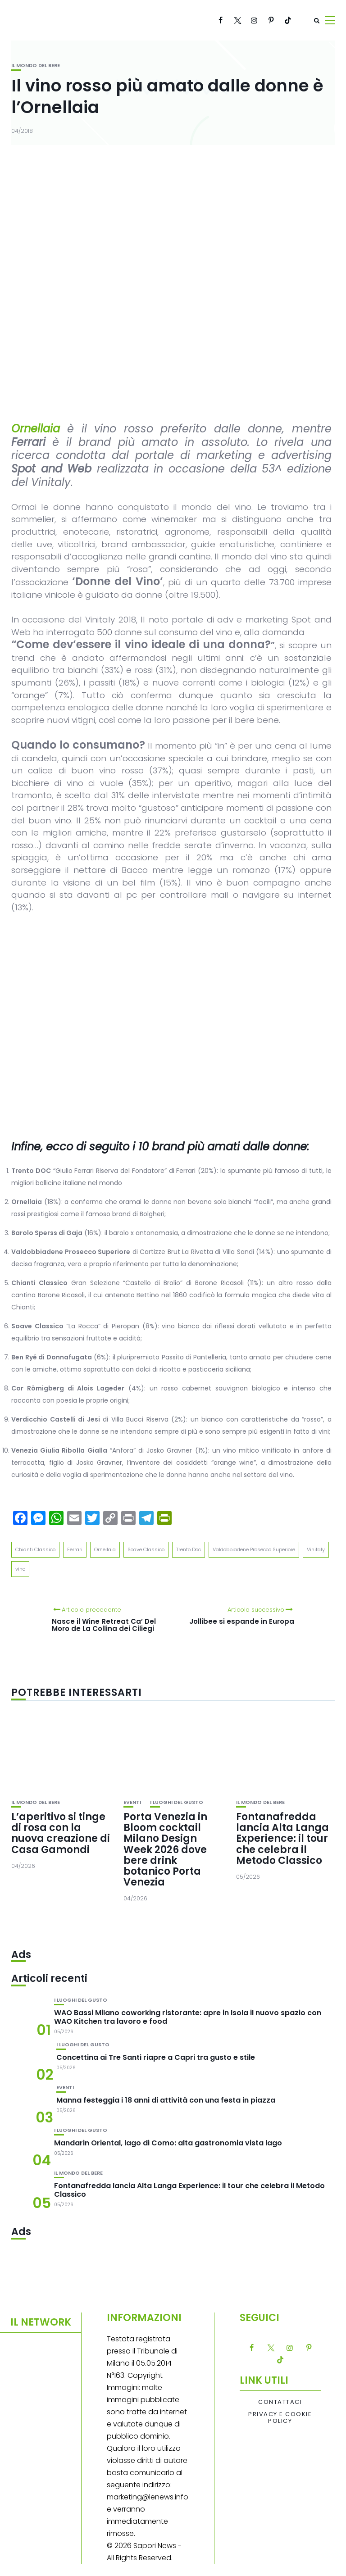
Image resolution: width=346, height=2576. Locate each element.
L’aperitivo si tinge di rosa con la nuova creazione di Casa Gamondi (60, 1833)
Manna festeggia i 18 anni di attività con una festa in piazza (165, 2100)
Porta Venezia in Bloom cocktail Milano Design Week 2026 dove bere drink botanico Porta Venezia (165, 1849)
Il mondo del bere (35, 65)
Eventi (132, 1802)
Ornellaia (105, 1549)
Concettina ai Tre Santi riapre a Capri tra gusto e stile (155, 2057)
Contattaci (280, 2402)
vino (20, 1568)
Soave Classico (145, 1549)
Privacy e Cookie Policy (280, 2417)
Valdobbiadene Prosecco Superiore (254, 1549)
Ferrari (74, 1549)
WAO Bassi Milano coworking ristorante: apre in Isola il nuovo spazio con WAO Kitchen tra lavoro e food (187, 2017)
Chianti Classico (35, 1549)
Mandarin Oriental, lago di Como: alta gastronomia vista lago (168, 2143)
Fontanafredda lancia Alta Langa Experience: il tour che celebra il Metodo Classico (282, 1838)
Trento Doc (188, 1549)
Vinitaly (316, 1549)
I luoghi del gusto (176, 1802)
